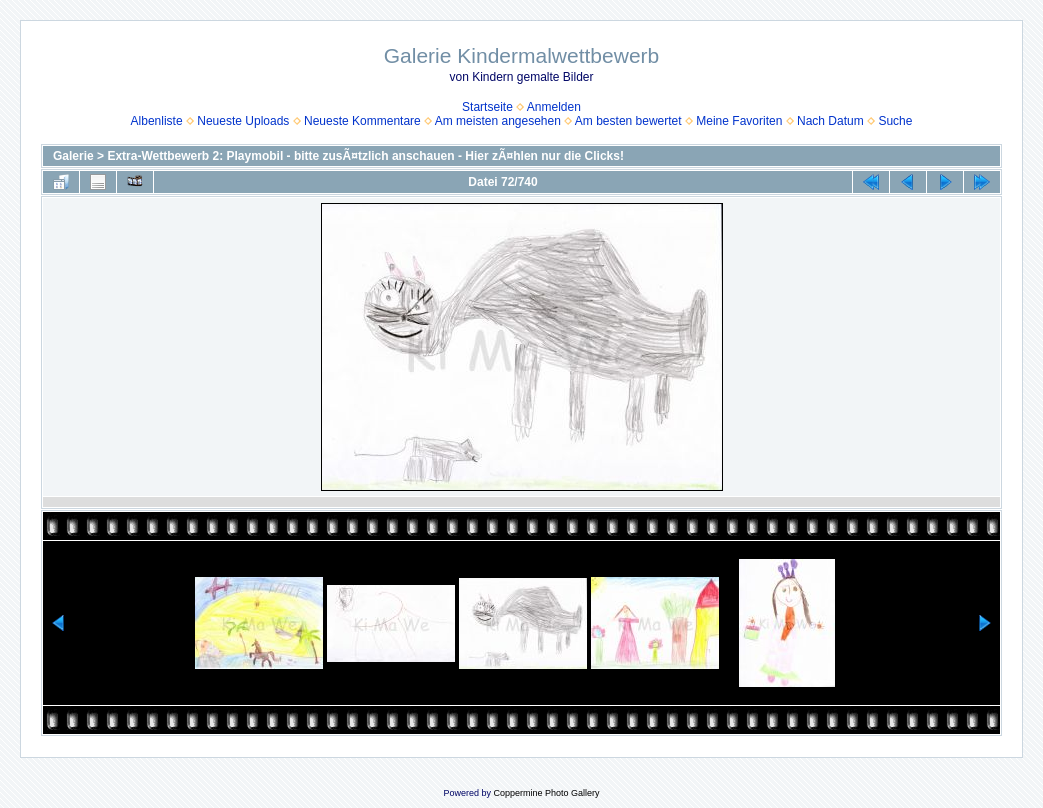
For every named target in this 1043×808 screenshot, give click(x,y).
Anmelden (554, 107)
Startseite (487, 107)
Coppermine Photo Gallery (546, 793)
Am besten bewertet (628, 121)
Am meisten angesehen (498, 121)
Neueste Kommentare (362, 121)
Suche (895, 121)
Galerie (73, 156)
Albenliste (157, 121)
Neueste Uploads (243, 121)
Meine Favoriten (739, 121)
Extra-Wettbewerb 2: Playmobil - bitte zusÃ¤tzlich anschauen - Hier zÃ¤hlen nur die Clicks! (365, 156)
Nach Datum (830, 121)
